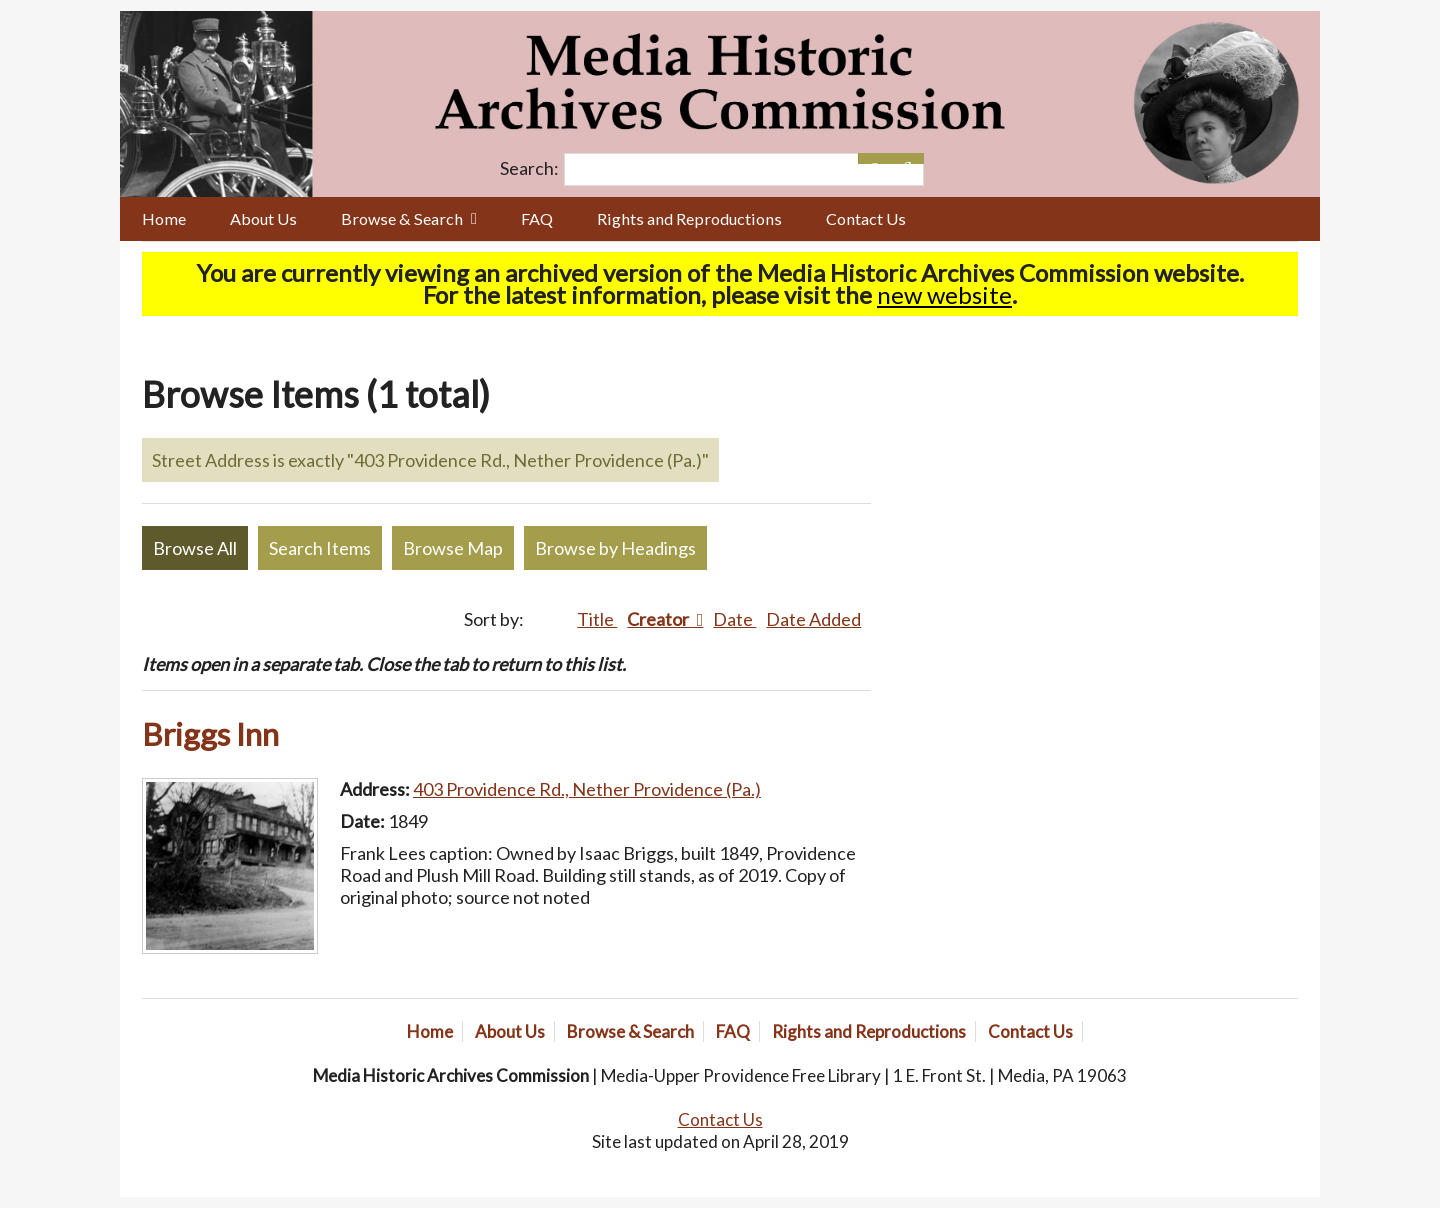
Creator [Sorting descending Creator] (659, 619)
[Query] (744, 169)
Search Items (320, 548)
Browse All (195, 548)
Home (164, 218)
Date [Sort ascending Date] (734, 619)
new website (944, 294)
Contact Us (866, 218)
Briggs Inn (210, 734)
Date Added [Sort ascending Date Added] (813, 619)
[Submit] (907, 158)
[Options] (874, 158)
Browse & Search (402, 218)
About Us (263, 218)
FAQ (537, 218)
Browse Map (453, 548)
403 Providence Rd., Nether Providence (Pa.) (587, 789)
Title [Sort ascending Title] (597, 619)
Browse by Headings (615, 548)
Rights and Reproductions (689, 218)
